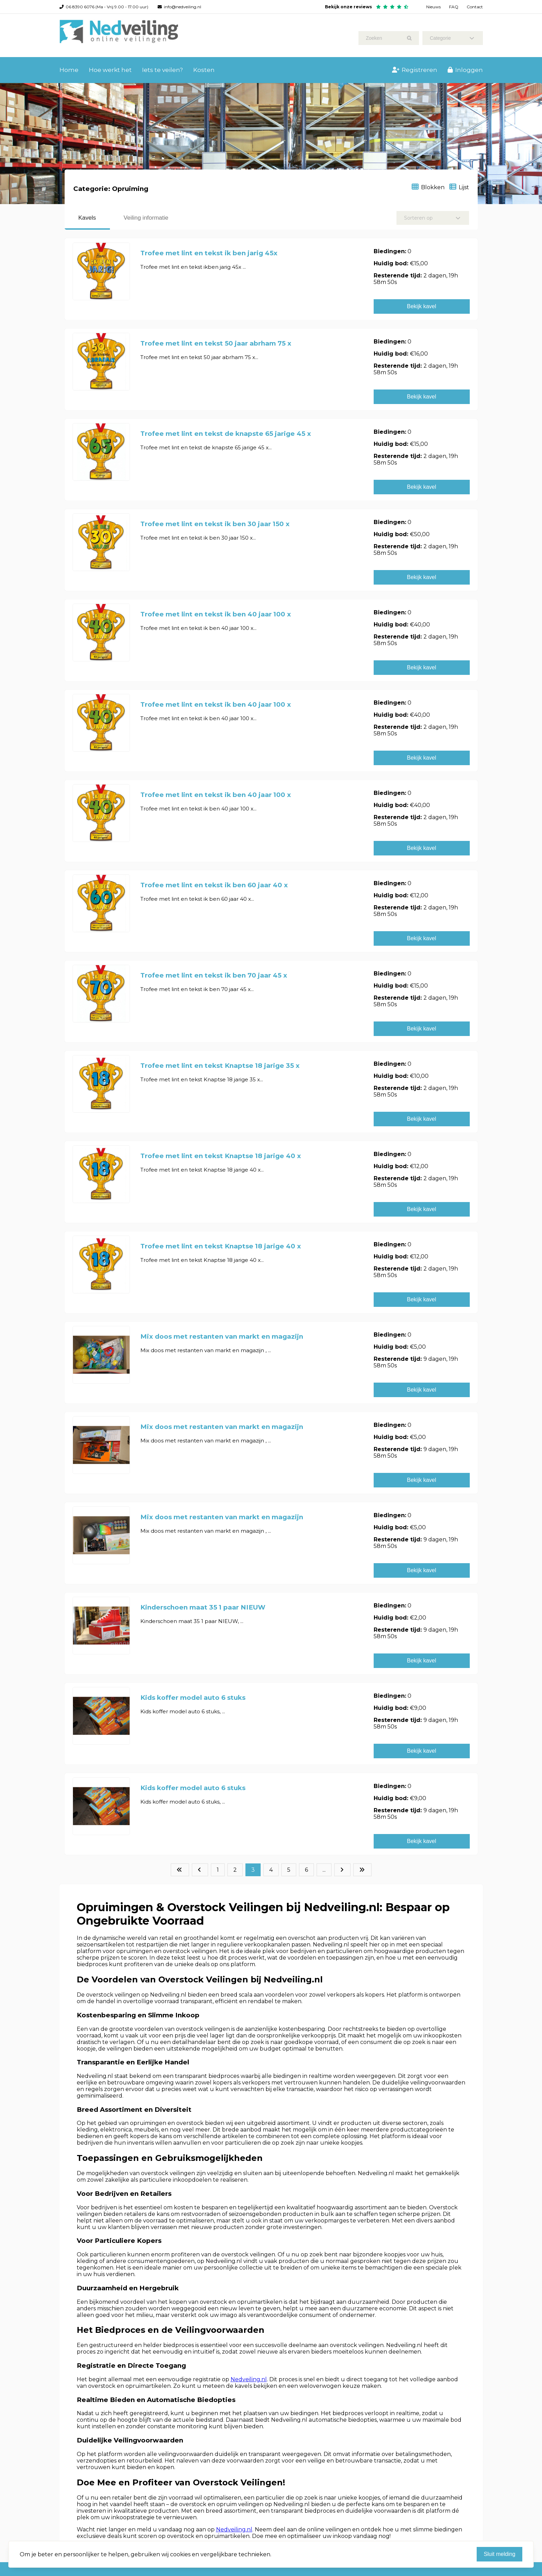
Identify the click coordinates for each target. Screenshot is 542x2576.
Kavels (87, 217)
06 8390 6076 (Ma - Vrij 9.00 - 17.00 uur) (107, 6)
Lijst (459, 187)
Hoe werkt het (110, 69)
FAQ (453, 6)
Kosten (204, 69)
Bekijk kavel (421, 306)
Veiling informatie (146, 217)
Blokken (428, 187)
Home (68, 69)
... (324, 1870)
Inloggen (465, 69)
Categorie (452, 38)
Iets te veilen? (162, 69)
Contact (475, 6)
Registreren (414, 69)
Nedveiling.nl (249, 2379)
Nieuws (433, 6)
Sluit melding (499, 2554)
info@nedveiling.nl (182, 6)
